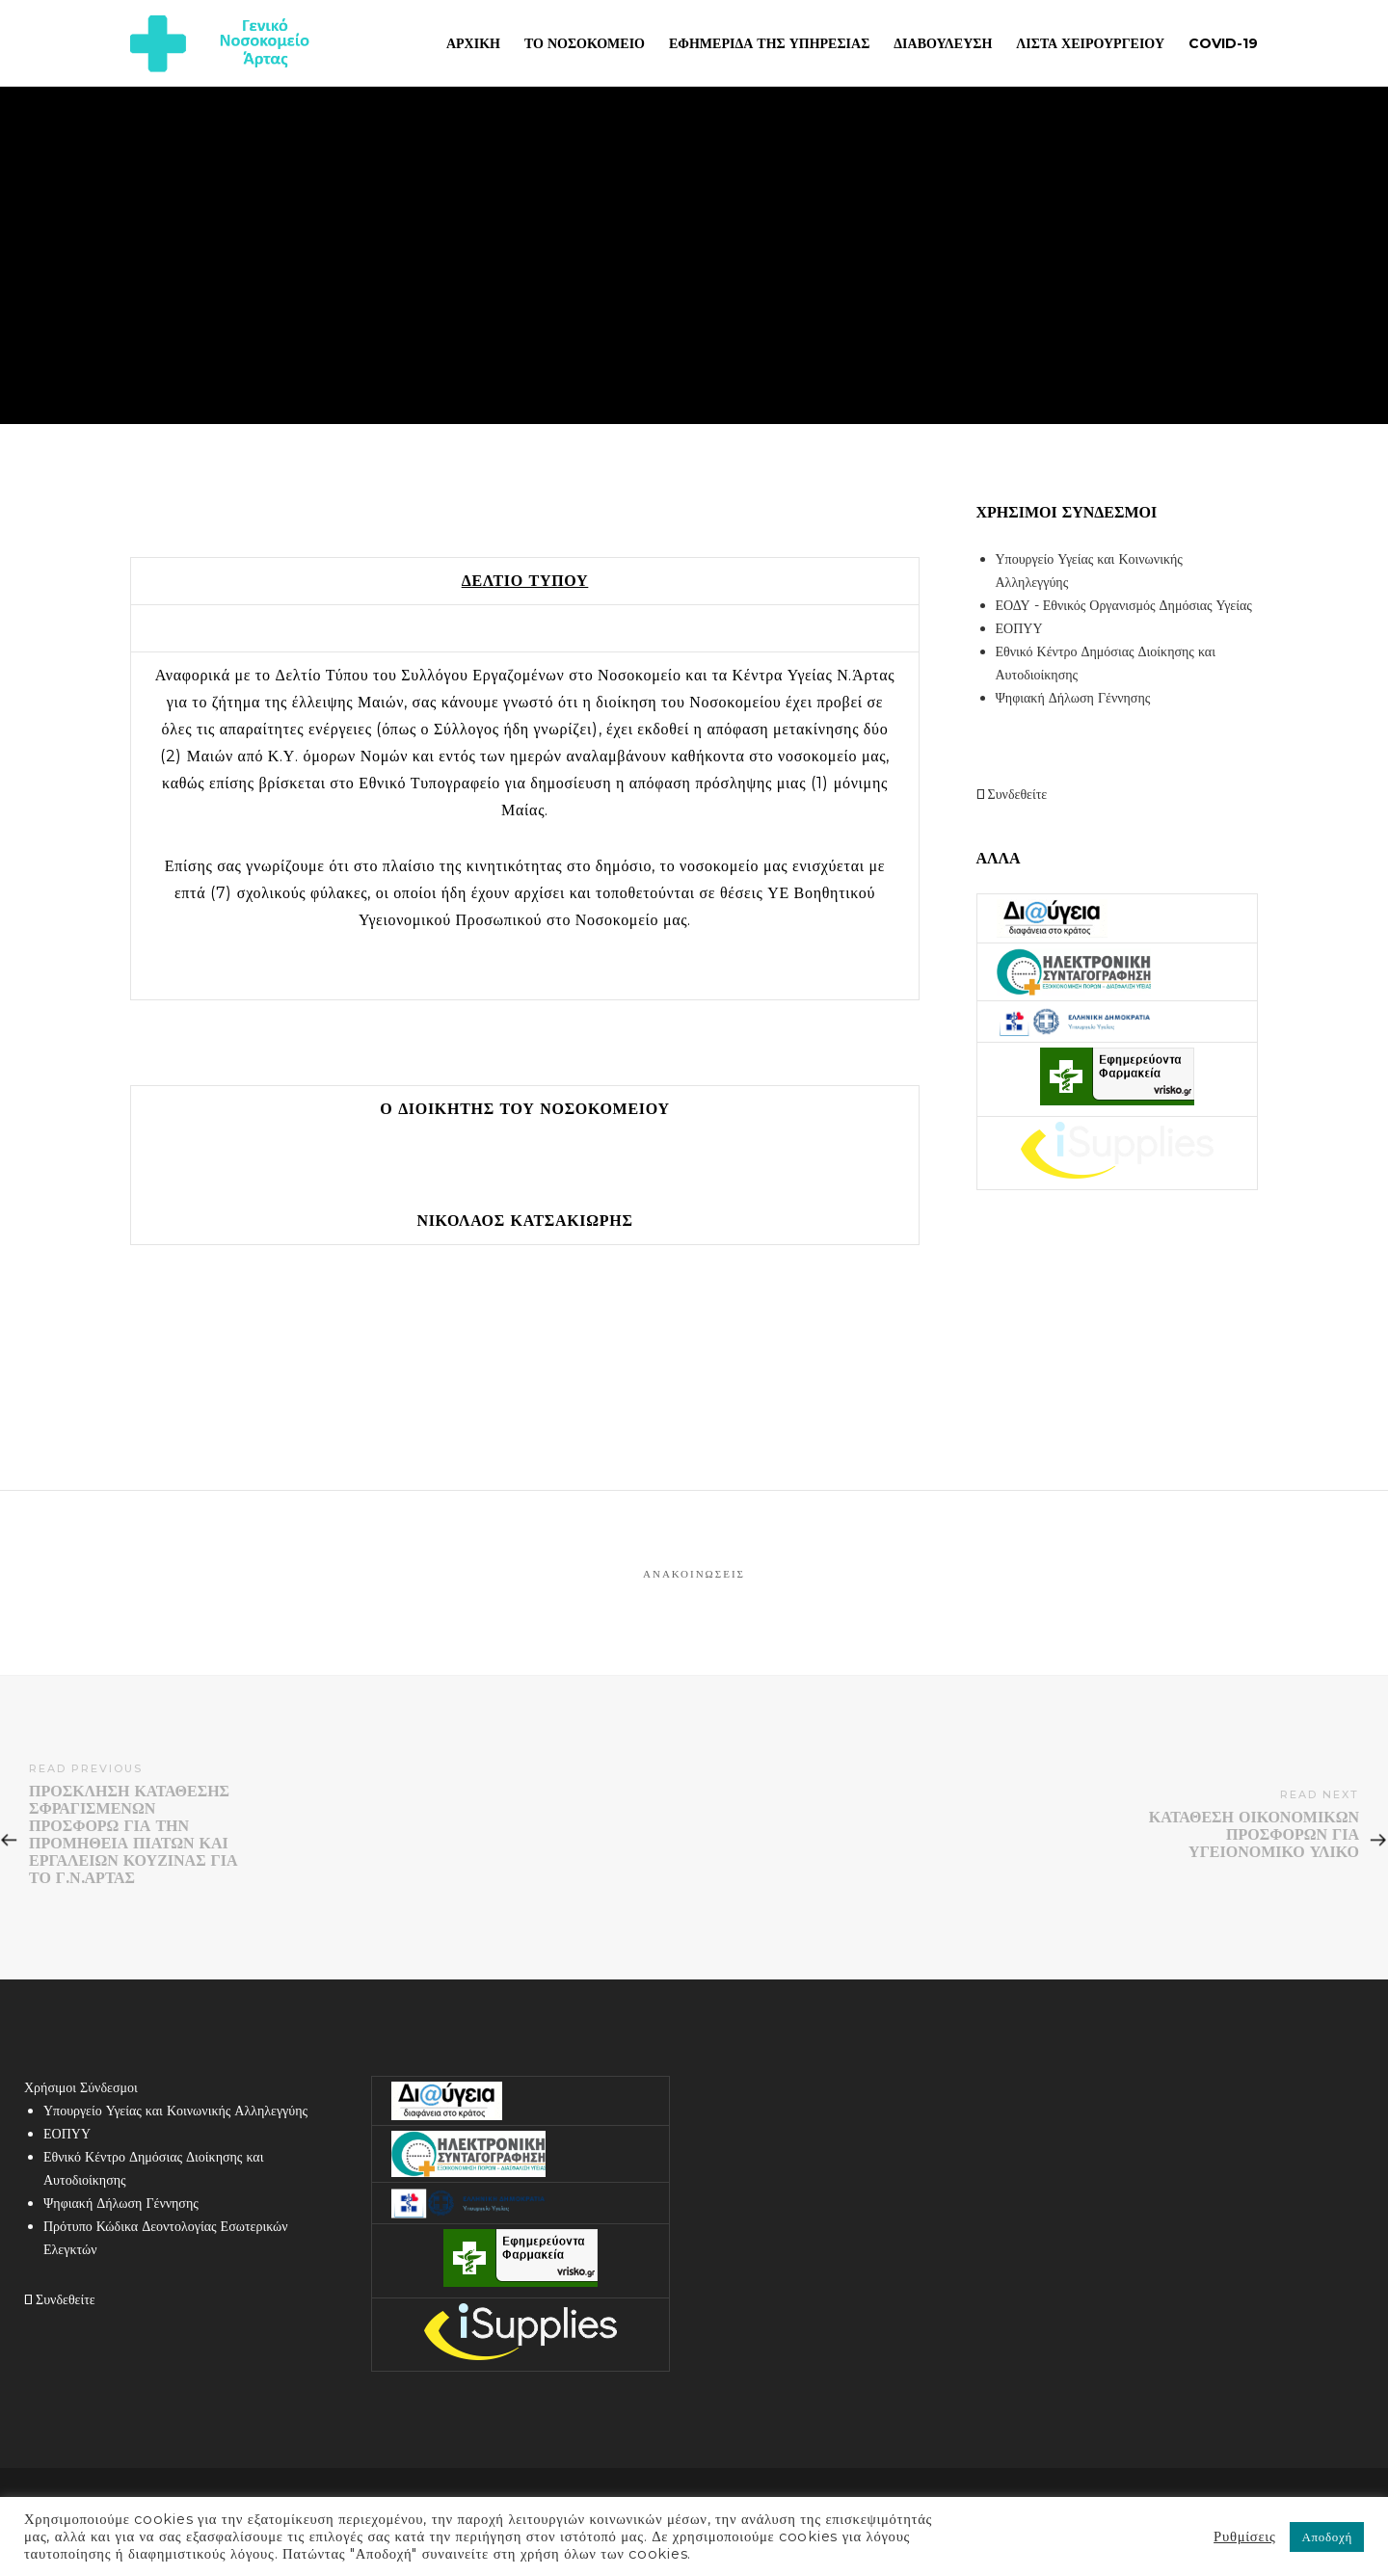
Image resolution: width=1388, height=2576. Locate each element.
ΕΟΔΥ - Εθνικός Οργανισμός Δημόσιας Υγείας (1124, 605)
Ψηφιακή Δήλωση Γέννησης (1073, 697)
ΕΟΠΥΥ (1019, 628)
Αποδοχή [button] (1326, 2536)
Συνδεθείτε (1012, 794)
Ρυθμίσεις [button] (1244, 2536)
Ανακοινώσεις (694, 1573)
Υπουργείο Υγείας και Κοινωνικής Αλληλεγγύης (175, 2110)
